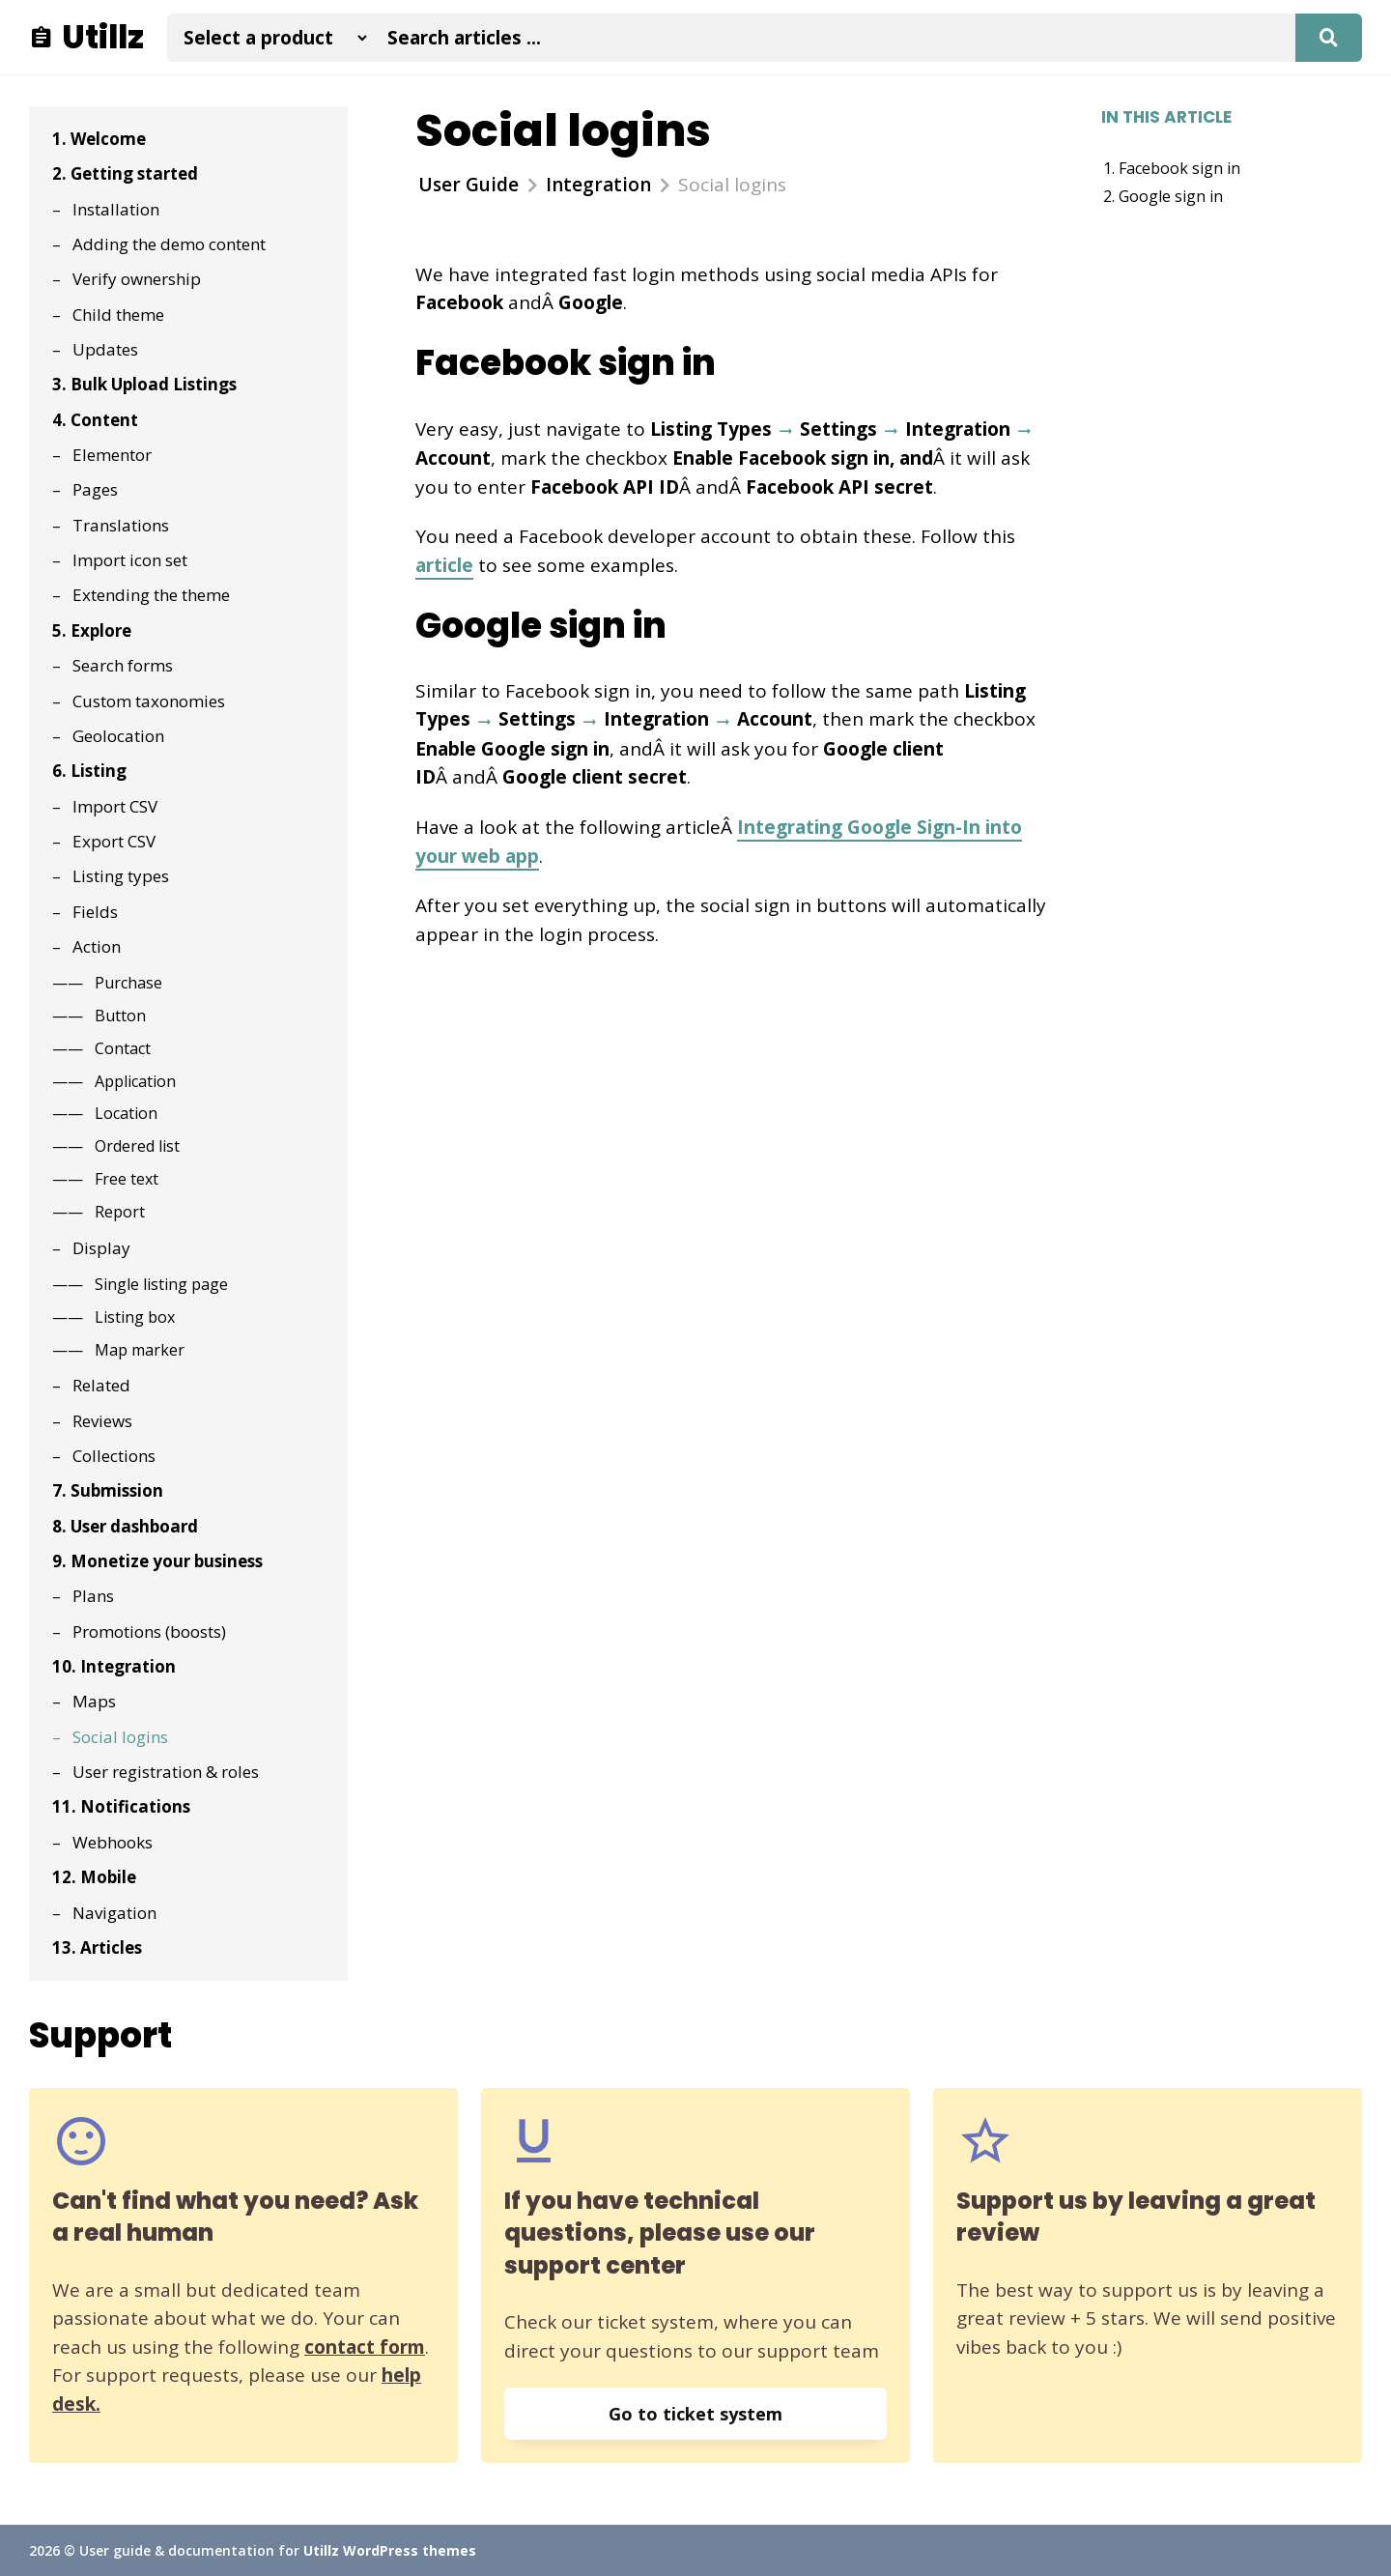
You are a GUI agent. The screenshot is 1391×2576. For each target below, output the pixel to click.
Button (120, 1015)
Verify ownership (136, 279)
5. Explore (91, 630)
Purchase (128, 982)
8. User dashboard (125, 1526)
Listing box (135, 1317)
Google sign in (1171, 196)
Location (126, 1113)
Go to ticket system (695, 2413)
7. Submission (107, 1490)
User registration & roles (165, 1771)
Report (120, 1211)
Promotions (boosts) (149, 1631)
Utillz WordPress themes (389, 2550)
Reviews (102, 1421)
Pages (95, 489)
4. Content (95, 420)
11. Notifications (121, 1806)
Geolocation (118, 736)
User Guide (468, 184)
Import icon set (129, 560)
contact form (364, 2347)
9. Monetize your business (157, 1561)
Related (101, 1385)
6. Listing (89, 770)
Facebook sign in (1179, 168)
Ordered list (137, 1146)
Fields (95, 912)
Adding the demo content (169, 244)
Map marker (140, 1349)
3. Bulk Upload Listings (144, 384)
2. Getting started (125, 173)
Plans (93, 1596)
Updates (105, 349)
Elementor (112, 455)
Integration (598, 184)
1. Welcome (99, 139)
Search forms (122, 665)
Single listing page (161, 1284)
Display (101, 1248)
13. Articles (97, 1947)
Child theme (118, 314)
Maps (94, 1701)
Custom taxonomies (148, 701)
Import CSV (114, 806)
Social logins (120, 1737)
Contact (123, 1048)
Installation (115, 209)
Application (135, 1081)
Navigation (114, 1913)
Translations (120, 525)
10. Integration (114, 1666)
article (444, 565)
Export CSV (114, 841)
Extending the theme (151, 595)
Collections (114, 1456)
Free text (126, 1178)
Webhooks (112, 1842)
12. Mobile (94, 1877)
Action (96, 946)
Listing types (120, 876)
